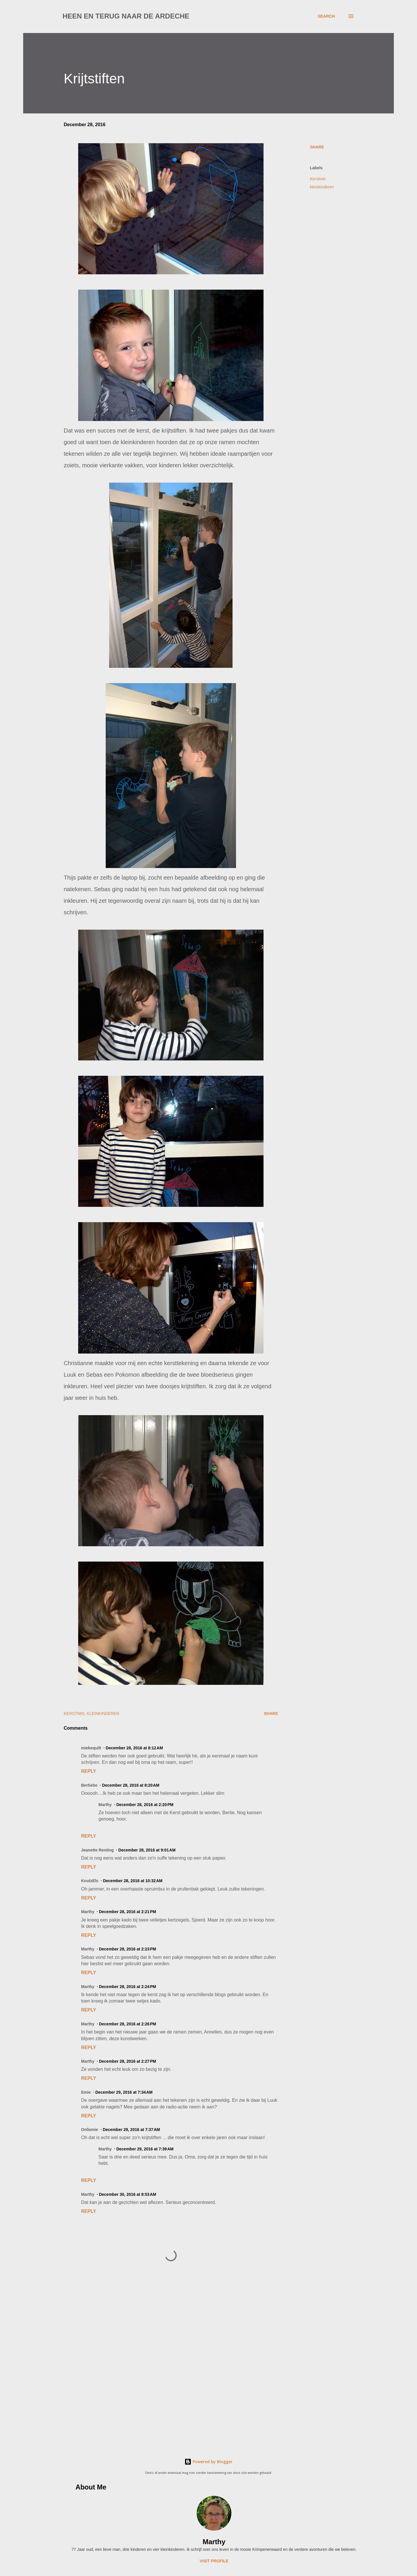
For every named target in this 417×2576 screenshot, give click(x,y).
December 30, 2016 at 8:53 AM (127, 2194)
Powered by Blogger (208, 2461)
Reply (88, 1771)
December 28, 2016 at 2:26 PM (127, 2024)
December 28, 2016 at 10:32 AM (132, 1880)
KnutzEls (89, 1880)
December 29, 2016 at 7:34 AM (124, 2092)
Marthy (214, 2542)
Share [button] (317, 147)
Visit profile (214, 2561)
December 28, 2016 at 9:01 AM (147, 1850)
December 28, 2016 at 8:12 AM (134, 1748)
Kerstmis (317, 178)
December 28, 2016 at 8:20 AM (131, 1785)
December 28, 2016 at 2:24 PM (127, 1986)
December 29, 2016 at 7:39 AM (145, 2149)
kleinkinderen (322, 187)
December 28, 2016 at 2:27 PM (127, 2061)
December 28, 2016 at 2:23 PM (127, 1949)
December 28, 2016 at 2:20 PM (144, 1804)
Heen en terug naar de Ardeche (126, 16)
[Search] (326, 16)
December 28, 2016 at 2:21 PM (127, 1911)
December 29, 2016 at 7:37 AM (131, 2129)
